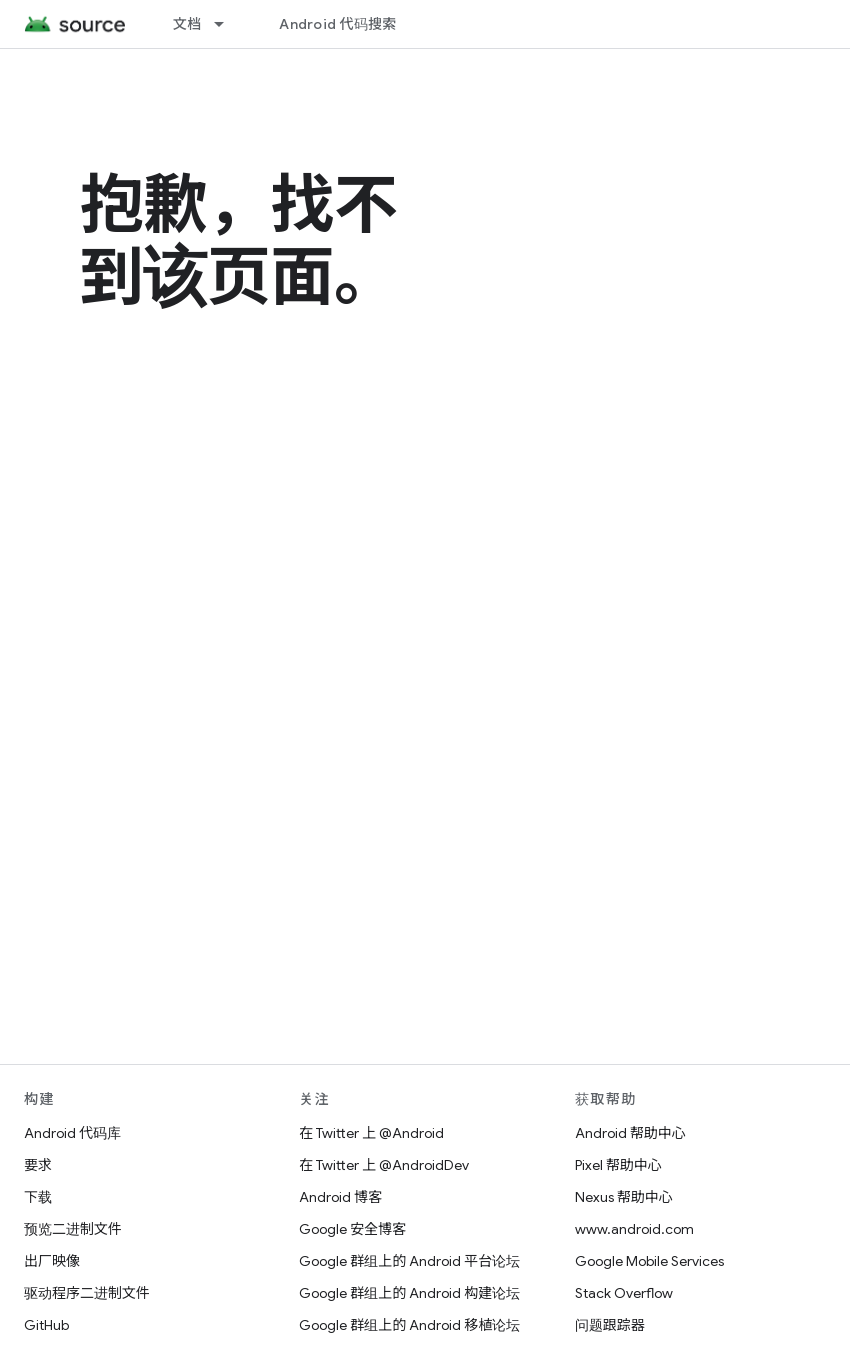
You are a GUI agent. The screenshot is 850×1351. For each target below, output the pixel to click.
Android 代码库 (72, 1133)
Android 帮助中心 (630, 1133)
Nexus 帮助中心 (624, 1197)
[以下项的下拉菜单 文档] (228, 24)
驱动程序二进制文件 (87, 1293)
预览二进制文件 (73, 1229)
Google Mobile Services (649, 1261)
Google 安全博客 (352, 1229)
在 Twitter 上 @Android (371, 1133)
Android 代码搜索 (337, 24)
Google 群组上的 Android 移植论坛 (409, 1325)
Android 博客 (340, 1197)
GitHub (46, 1325)
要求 (38, 1165)
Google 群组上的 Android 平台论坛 (409, 1261)
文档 (187, 24)
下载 (38, 1197)
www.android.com (634, 1229)
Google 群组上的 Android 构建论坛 (409, 1293)
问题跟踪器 (610, 1325)
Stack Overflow (624, 1293)
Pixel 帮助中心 (618, 1165)
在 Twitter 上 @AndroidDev (384, 1165)
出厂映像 (52, 1261)
